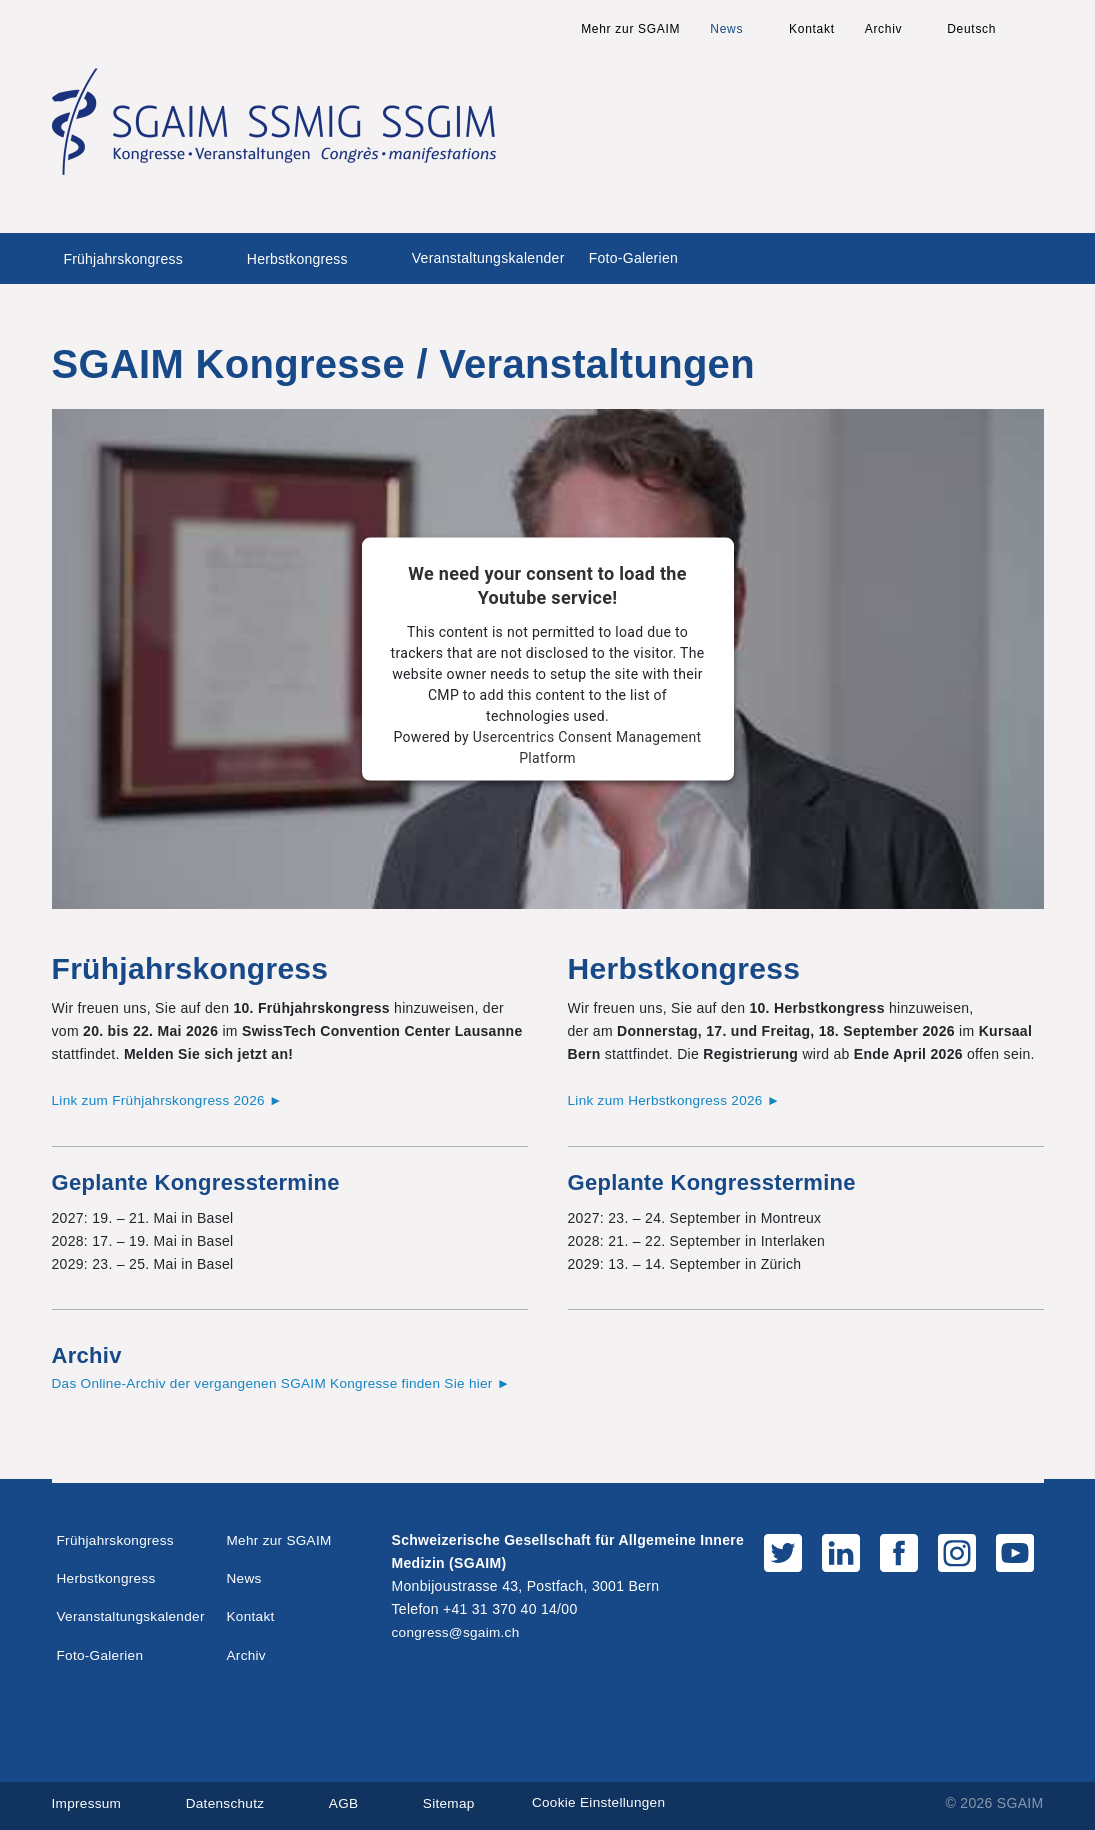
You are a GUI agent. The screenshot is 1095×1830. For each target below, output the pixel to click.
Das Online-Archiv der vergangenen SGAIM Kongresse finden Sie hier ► (289, 1383)
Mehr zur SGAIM (630, 29)
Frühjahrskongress (123, 259)
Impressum (88, 1802)
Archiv (884, 29)
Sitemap (455, 1802)
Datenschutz (228, 1802)
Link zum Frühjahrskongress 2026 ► (171, 1100)
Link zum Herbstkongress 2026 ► (678, 1100)
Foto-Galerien (634, 258)
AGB (349, 1802)
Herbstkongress (297, 259)
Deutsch (971, 29)
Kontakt (812, 29)
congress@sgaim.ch (458, 1631)
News (726, 29)
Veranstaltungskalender (488, 258)
